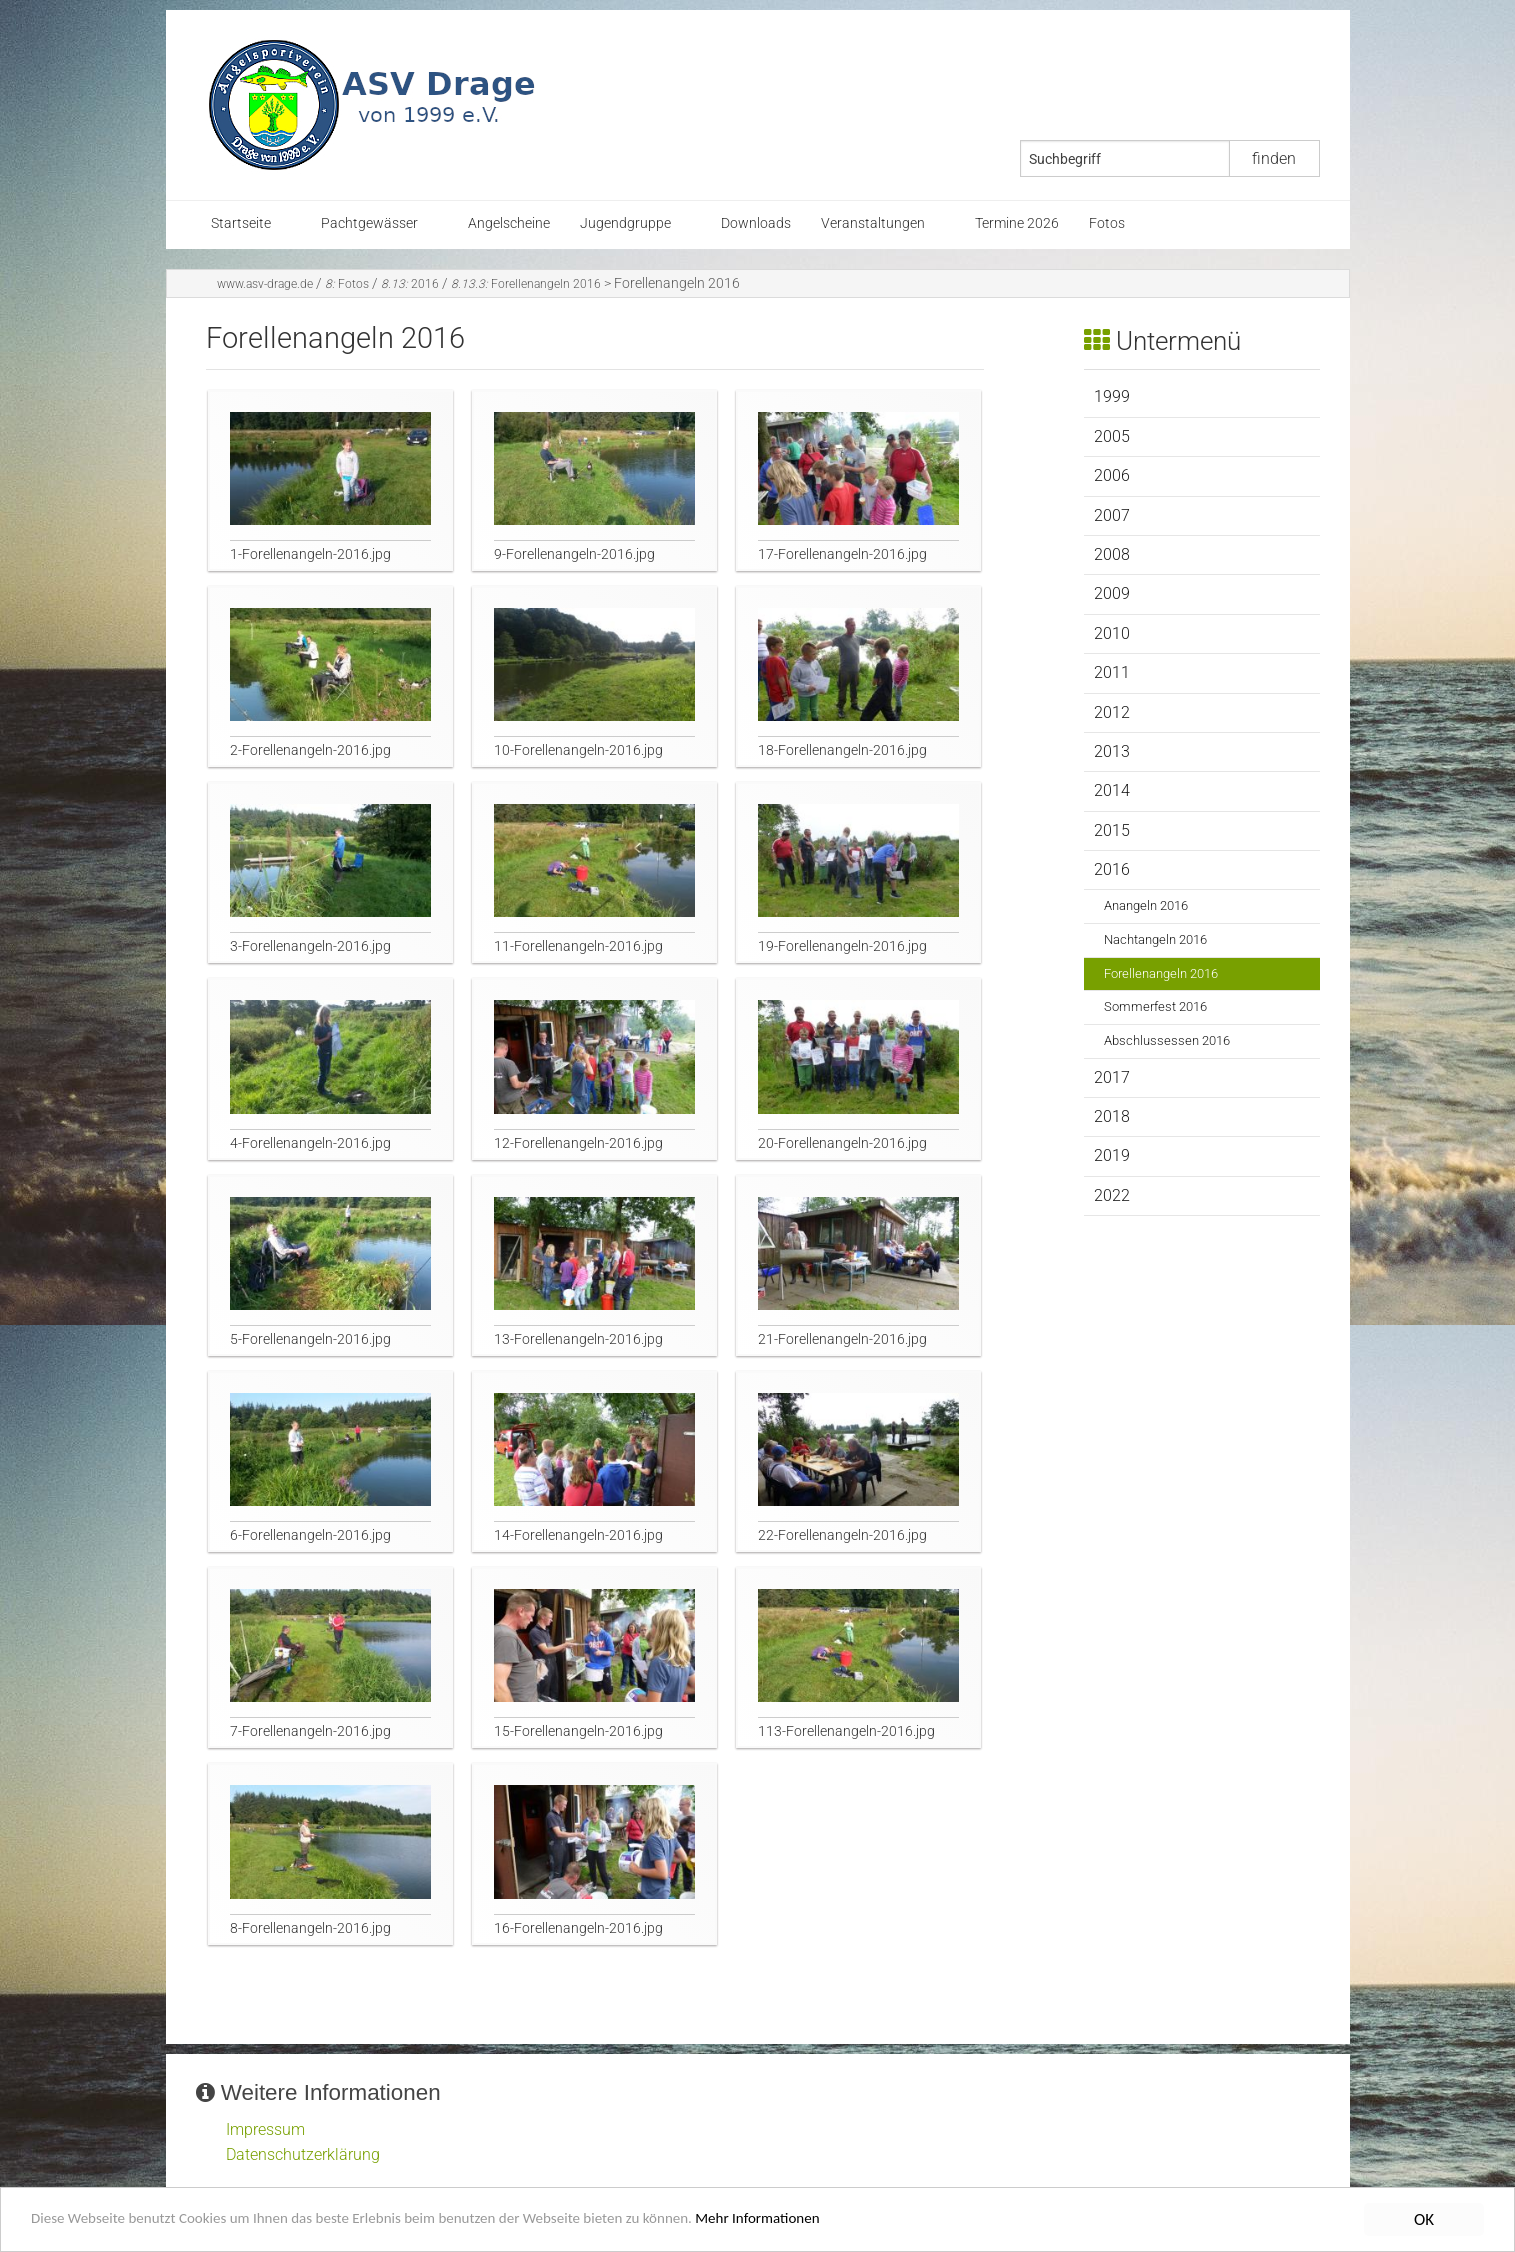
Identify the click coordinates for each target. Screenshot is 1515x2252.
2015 (1112, 830)
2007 (1112, 515)
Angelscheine (509, 223)
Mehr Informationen (854, 2220)
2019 (1112, 1155)
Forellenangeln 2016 (526, 284)
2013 (1112, 751)
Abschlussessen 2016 (1167, 1040)
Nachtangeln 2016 (1155, 939)
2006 (1112, 475)
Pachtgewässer (369, 223)
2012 (1112, 712)
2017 (1112, 1077)
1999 (1112, 396)
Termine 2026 (1017, 223)
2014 (1112, 790)
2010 (1112, 633)
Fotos (1107, 223)
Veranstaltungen (873, 223)
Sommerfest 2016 (1155, 1006)
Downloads (756, 223)
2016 (410, 284)
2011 (1112, 672)
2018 (1112, 1116)
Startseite (241, 223)
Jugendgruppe (625, 223)
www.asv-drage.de (265, 284)
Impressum (265, 2129)
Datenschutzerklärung (303, 2154)
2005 (1112, 436)
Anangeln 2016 (1146, 905)
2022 (1112, 1195)
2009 (1112, 593)
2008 (1112, 554)
